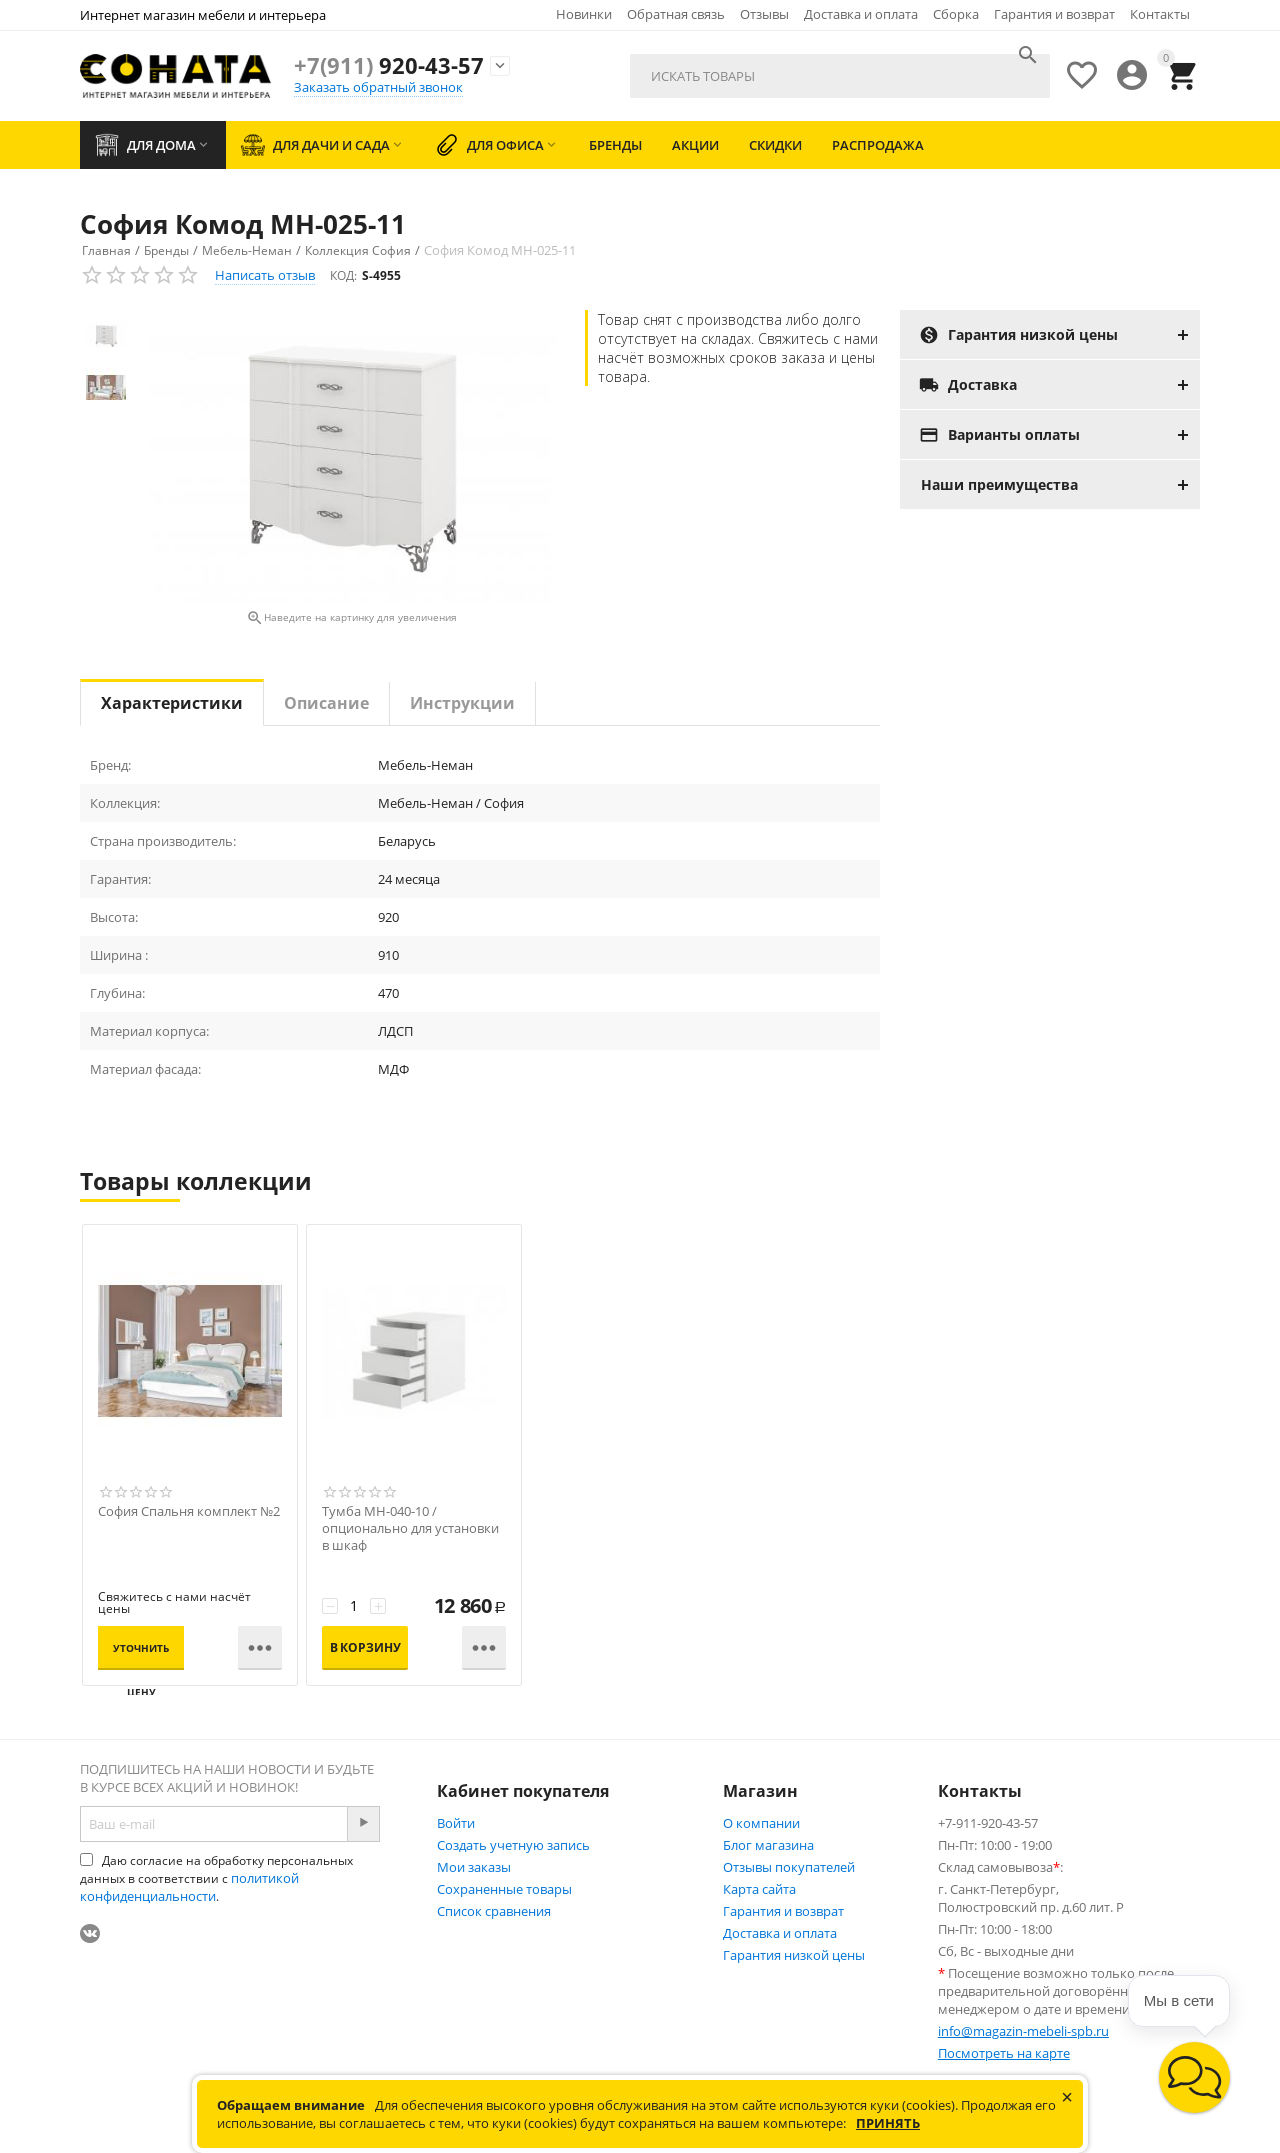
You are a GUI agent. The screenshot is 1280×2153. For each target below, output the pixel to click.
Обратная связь (676, 14)
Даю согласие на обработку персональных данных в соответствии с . (216, 1878)
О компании (761, 1823)
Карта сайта (759, 1889)
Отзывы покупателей (789, 1867)
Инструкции (462, 703)
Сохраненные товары (504, 1889)
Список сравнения (494, 1911)
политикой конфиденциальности (189, 1887)
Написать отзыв (265, 275)
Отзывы (764, 14)
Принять (888, 2123)
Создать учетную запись (513, 1845)
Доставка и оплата (861, 14)
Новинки (584, 14)
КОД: (343, 275)
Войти (456, 1823)
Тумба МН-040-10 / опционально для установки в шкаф (410, 1528)
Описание (326, 703)
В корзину (365, 1647)
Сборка (956, 14)
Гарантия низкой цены (794, 1955)
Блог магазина (768, 1845)
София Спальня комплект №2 (189, 1511)
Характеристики (172, 703)
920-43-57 (389, 65)
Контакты (1160, 14)
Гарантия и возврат (1054, 14)
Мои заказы (474, 1867)
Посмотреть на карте (1004, 2053)
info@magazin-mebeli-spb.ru (1023, 2031)
